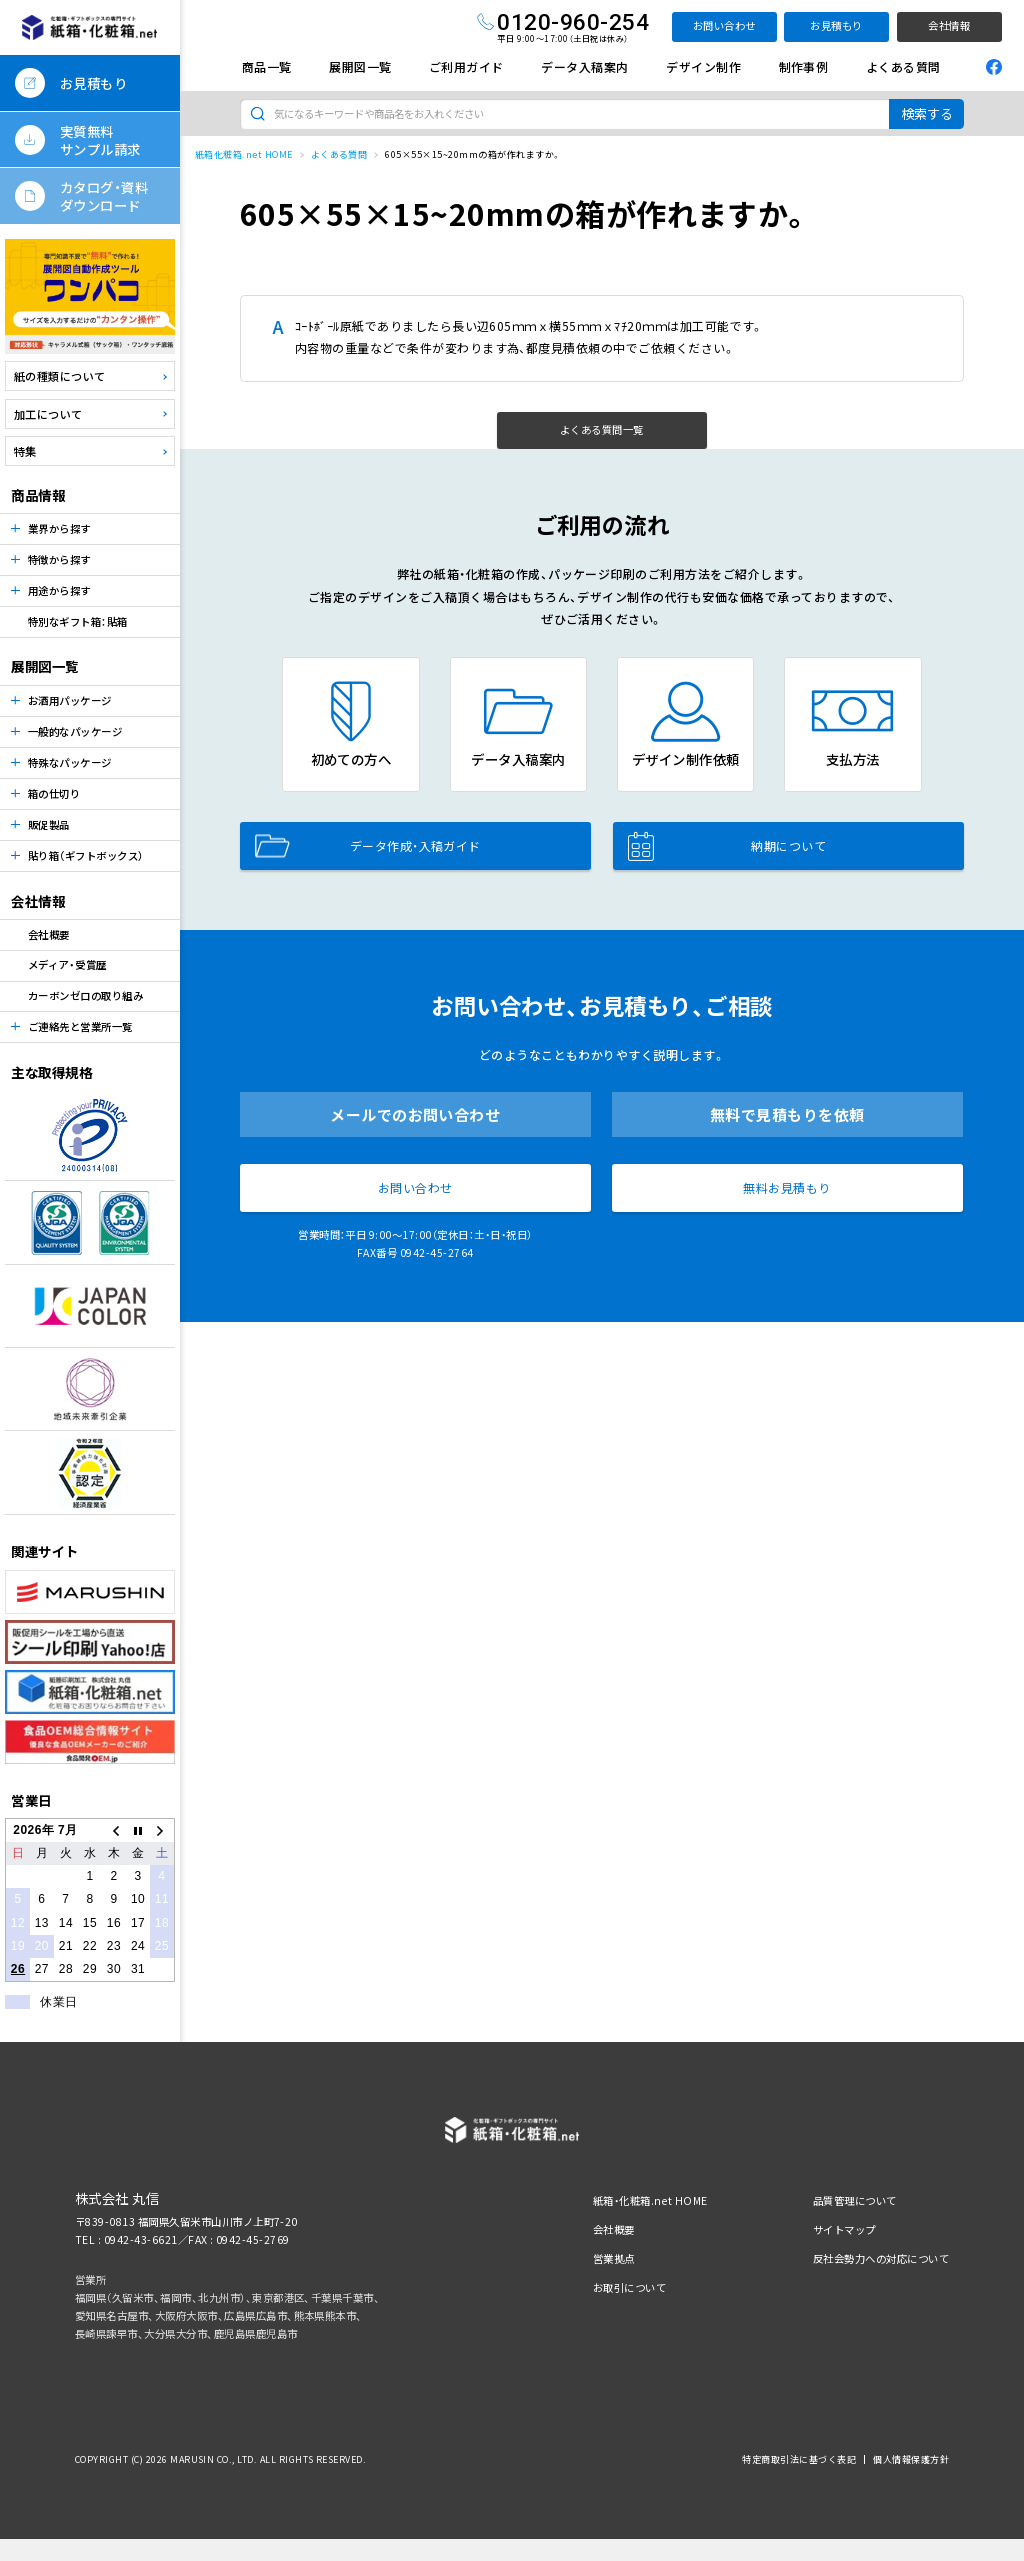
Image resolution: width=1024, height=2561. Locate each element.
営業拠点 (614, 2258)
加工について (48, 414)
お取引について (629, 2287)
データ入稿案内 (584, 66)
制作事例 (804, 66)
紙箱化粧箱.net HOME (244, 154)
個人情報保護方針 (911, 2459)
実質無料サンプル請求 (100, 140)
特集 (25, 451)
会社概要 (49, 934)
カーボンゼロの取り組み (85, 995)
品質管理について (855, 2200)
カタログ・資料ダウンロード (104, 196)
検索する (927, 113)
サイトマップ (844, 2229)
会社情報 (949, 25)
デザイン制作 (703, 66)
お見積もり (836, 25)
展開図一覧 (360, 66)
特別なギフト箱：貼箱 (78, 621)
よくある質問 (903, 66)
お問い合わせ (724, 25)
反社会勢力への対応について (881, 2258)
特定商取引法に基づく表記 (799, 2459)
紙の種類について (60, 376)
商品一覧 (267, 66)
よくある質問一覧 (602, 429)
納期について (727, 846)
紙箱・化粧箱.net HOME (650, 2200)
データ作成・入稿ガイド (368, 845)
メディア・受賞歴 (67, 964)
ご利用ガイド (466, 66)
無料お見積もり (786, 1187)
